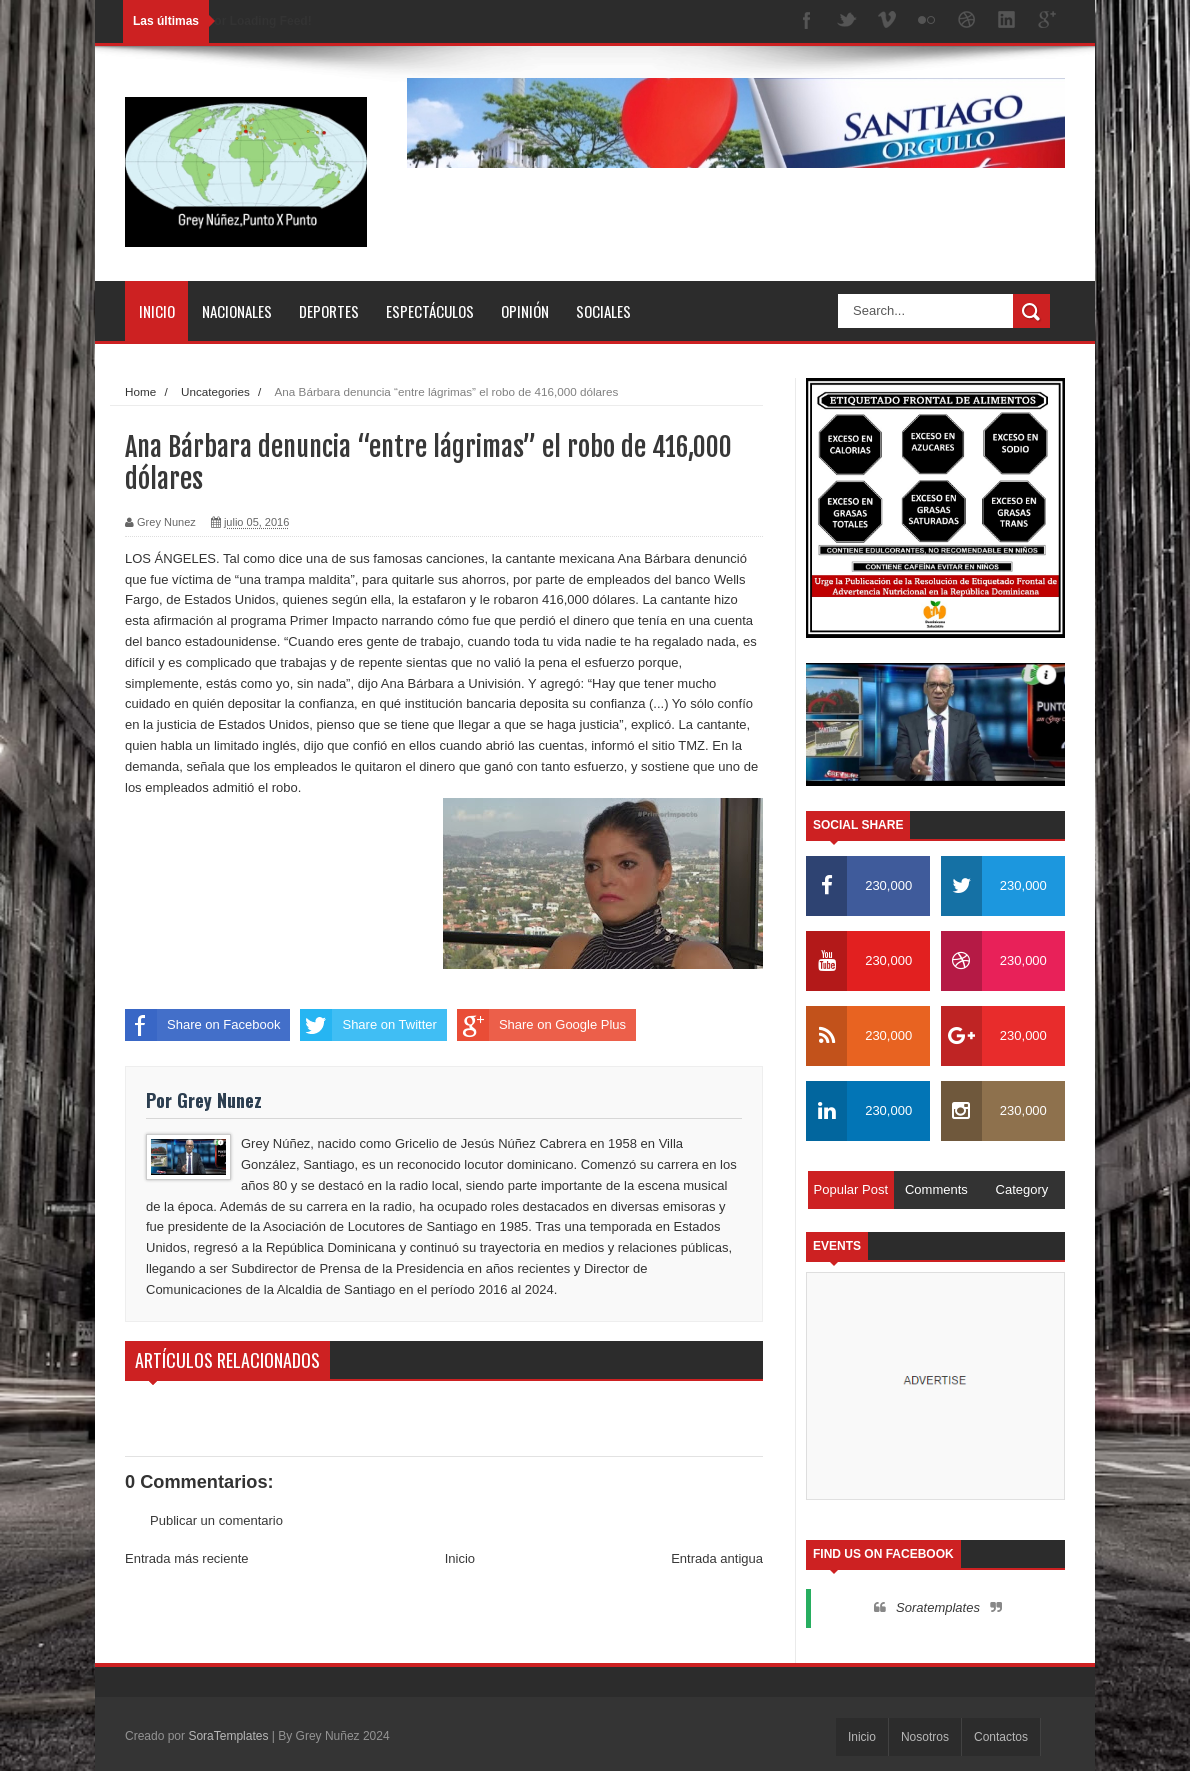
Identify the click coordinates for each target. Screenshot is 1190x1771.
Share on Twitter (368, 1025)
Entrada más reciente (187, 1558)
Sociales (603, 311)
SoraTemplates (228, 1736)
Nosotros (925, 1737)
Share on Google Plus (541, 1025)
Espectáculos (430, 311)
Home (140, 391)
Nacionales (237, 311)
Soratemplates (938, 1607)
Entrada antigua (717, 1558)
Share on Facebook (202, 1025)
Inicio (157, 311)
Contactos (1001, 1737)
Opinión (525, 311)
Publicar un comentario (216, 1520)
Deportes (329, 311)
